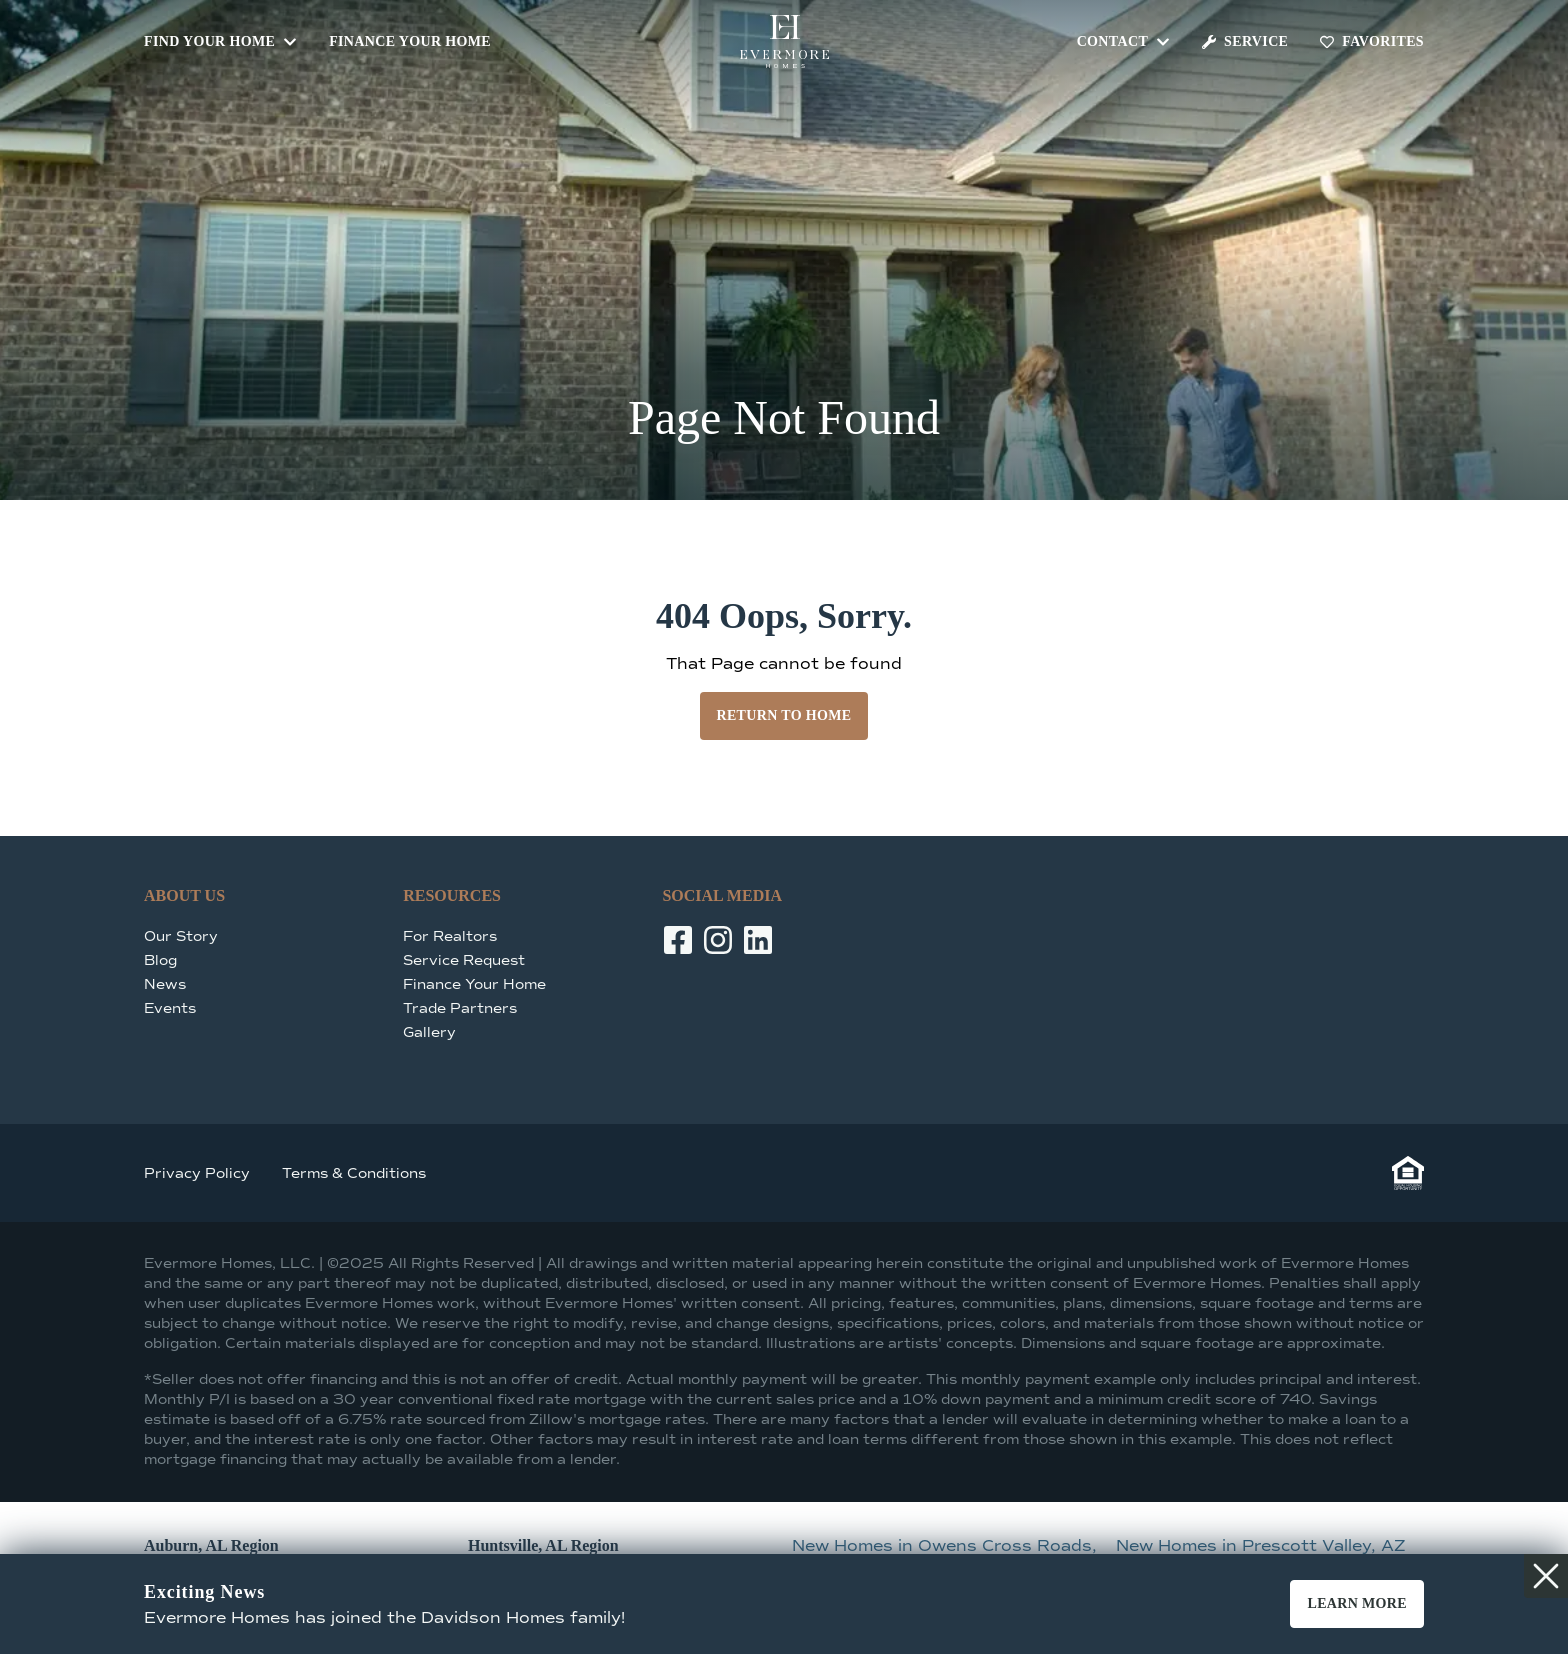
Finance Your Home (410, 41)
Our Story (181, 936)
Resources (452, 895)
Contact (1123, 41)
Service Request (464, 960)
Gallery (429, 1032)
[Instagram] (718, 940)
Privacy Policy (197, 1173)
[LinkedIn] (758, 940)
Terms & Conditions (354, 1173)
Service (1245, 41)
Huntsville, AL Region (543, 1545)
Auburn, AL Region (211, 1545)
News (165, 984)
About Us (184, 895)
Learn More (1357, 1603)
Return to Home (783, 715)
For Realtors (450, 936)
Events (170, 1008)
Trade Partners (460, 1008)
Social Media (722, 895)
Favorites (1372, 41)
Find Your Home (220, 41)
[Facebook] (678, 940)
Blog (160, 960)
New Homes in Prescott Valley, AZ (1260, 1545)
